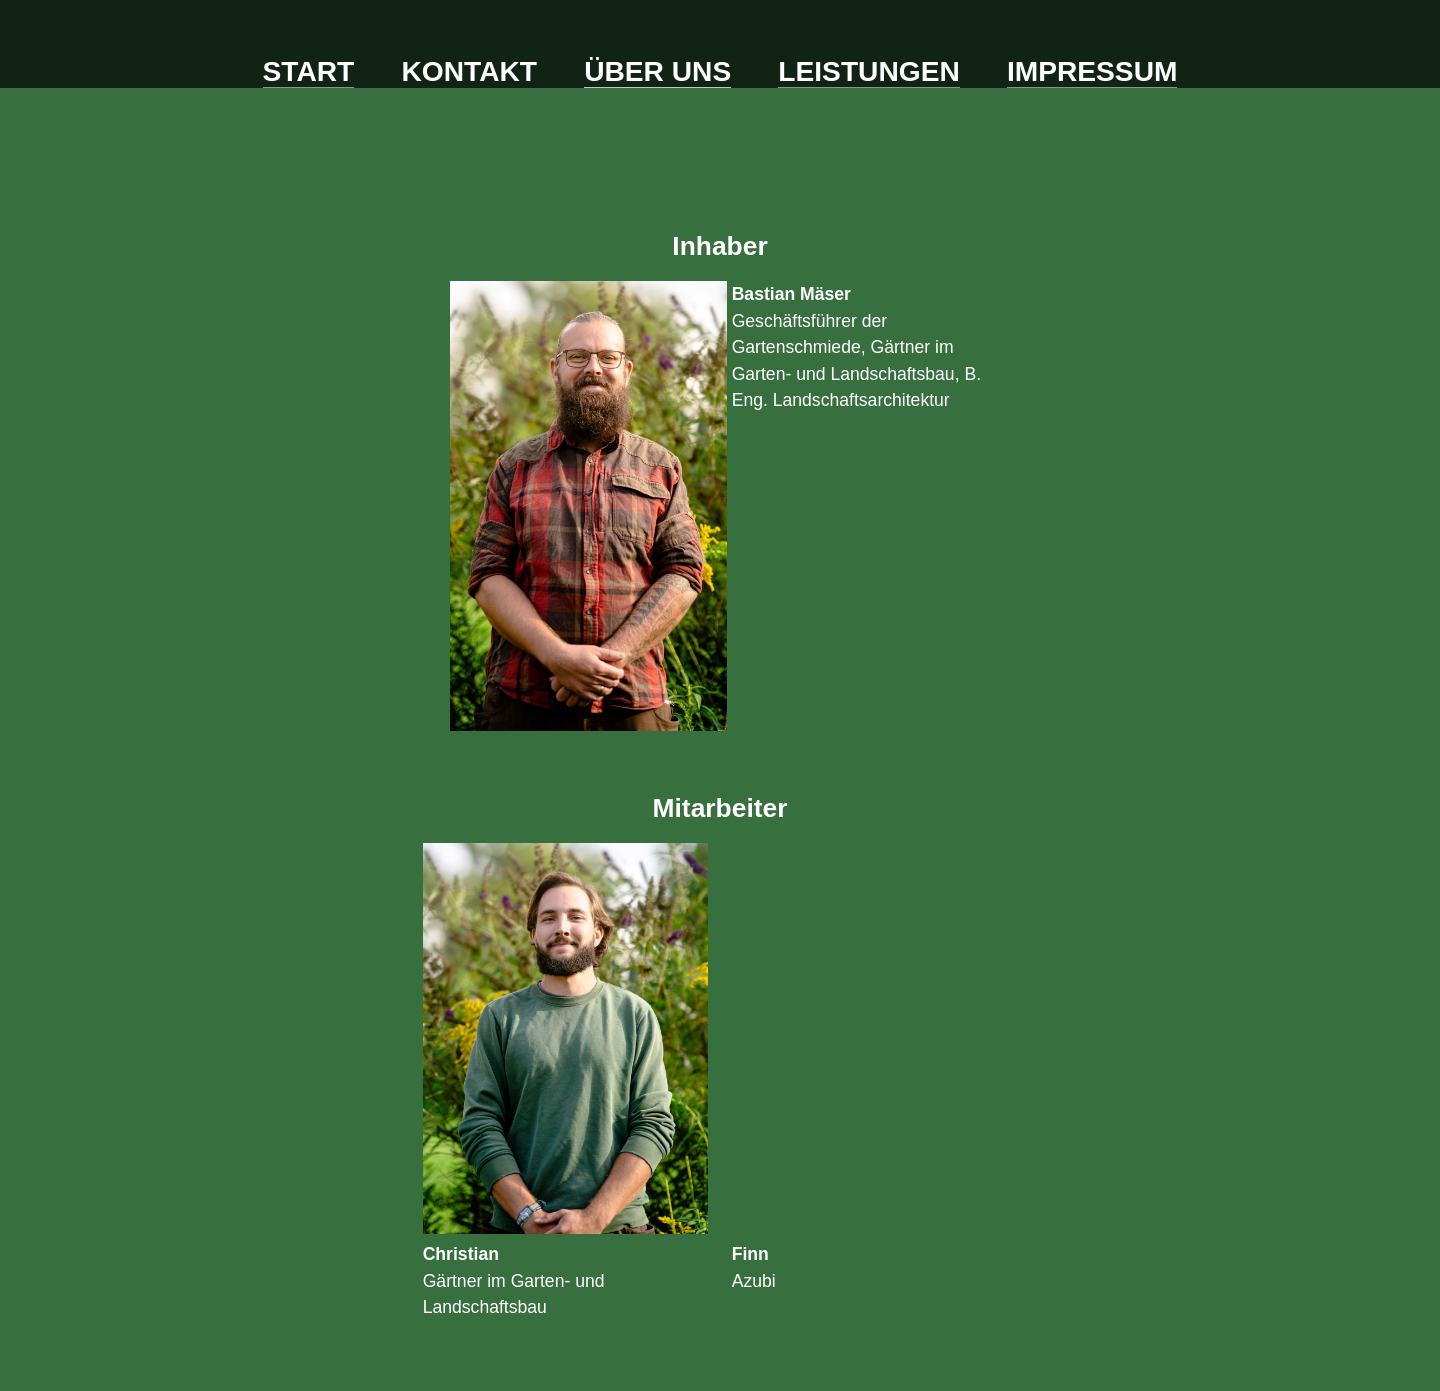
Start (309, 71)
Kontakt (469, 71)
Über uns (657, 71)
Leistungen (868, 71)
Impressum (1092, 71)
